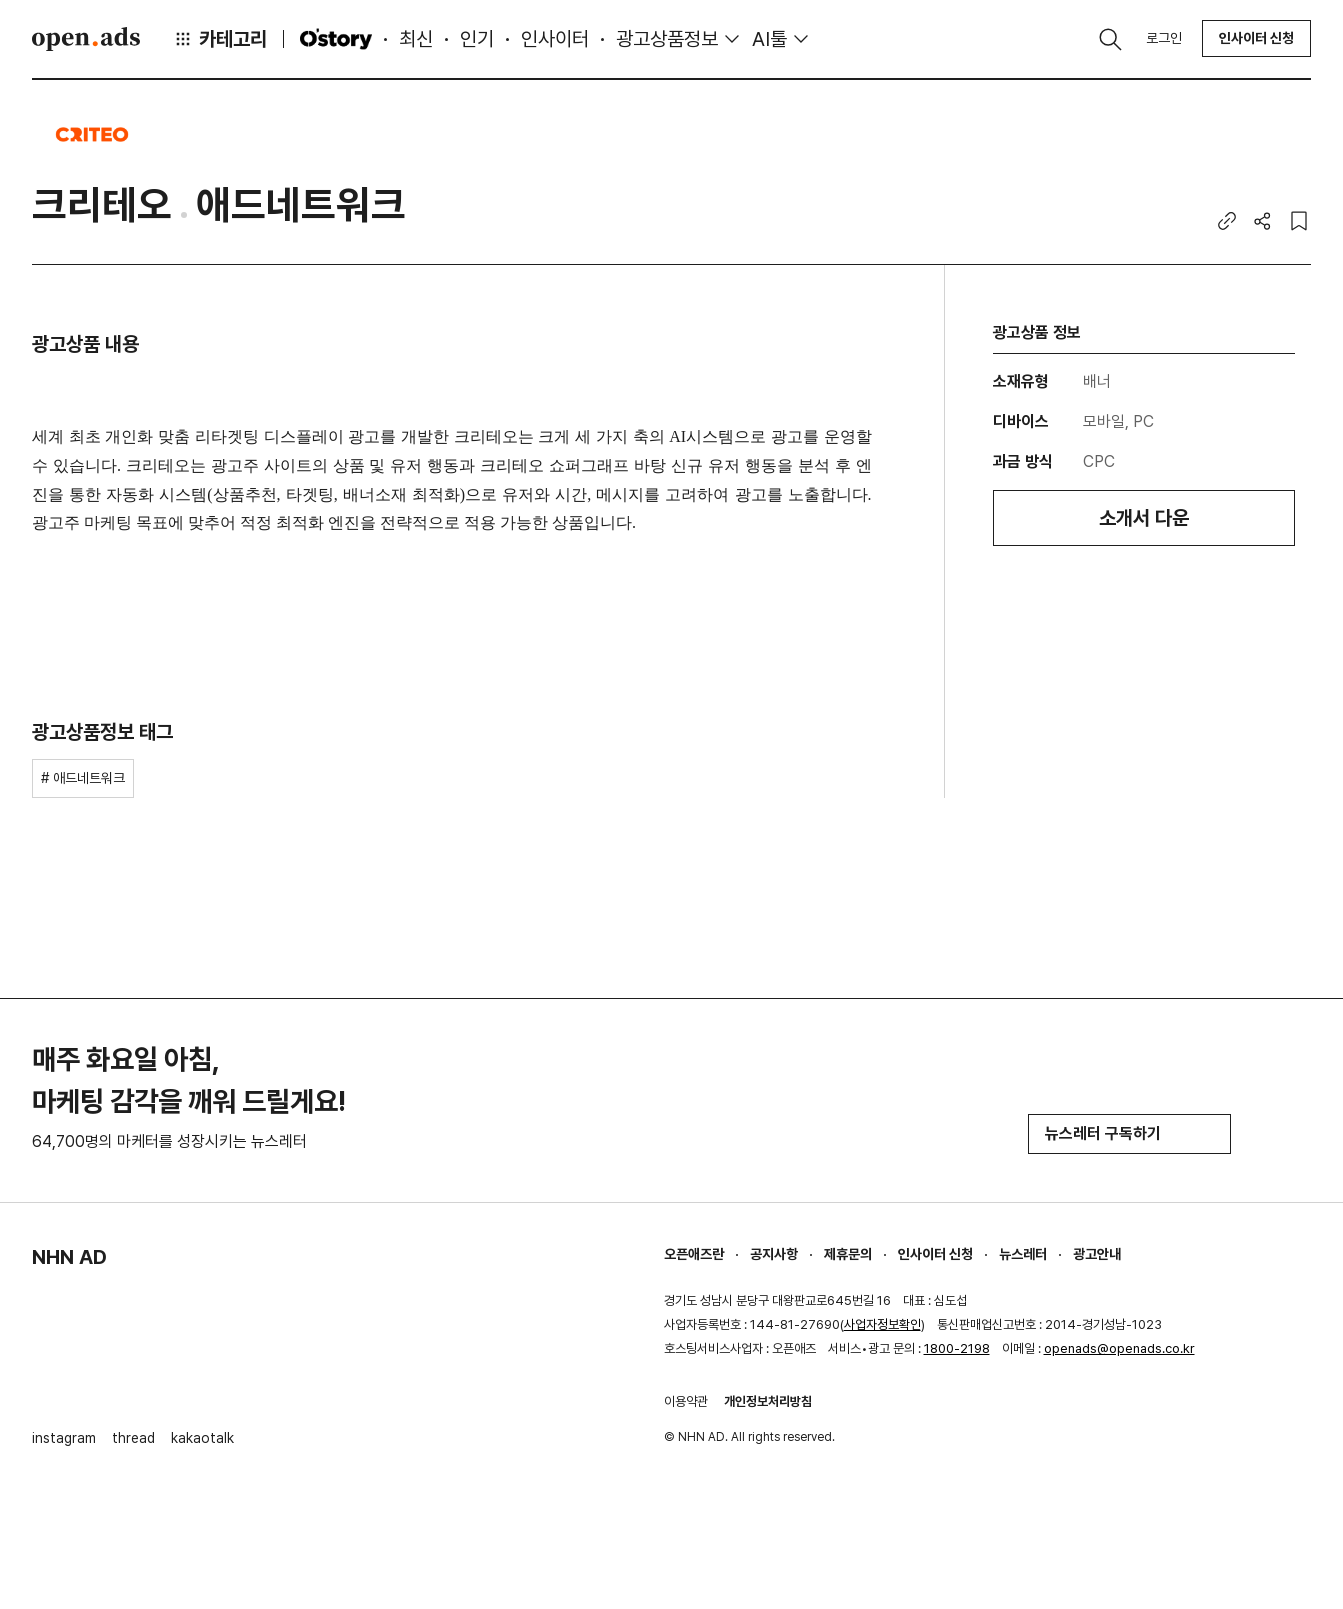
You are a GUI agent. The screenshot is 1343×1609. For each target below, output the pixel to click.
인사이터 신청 (1256, 38)
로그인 (1164, 38)
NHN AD (69, 1257)
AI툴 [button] (769, 39)
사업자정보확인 (882, 1324)
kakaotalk (202, 1438)
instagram (64, 1438)
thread (133, 1438)
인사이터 (555, 39)
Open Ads (86, 39)
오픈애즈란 (694, 1254)
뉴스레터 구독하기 (1129, 1133)
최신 (416, 39)
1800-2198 (957, 1348)
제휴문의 (848, 1254)
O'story (336, 39)
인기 (477, 39)
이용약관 (686, 1401)
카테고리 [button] (220, 39)
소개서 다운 (1144, 518)
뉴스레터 (1023, 1254)
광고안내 (1097, 1254)
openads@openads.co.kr (1119, 1348)
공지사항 (774, 1254)
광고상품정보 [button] (667, 39)
